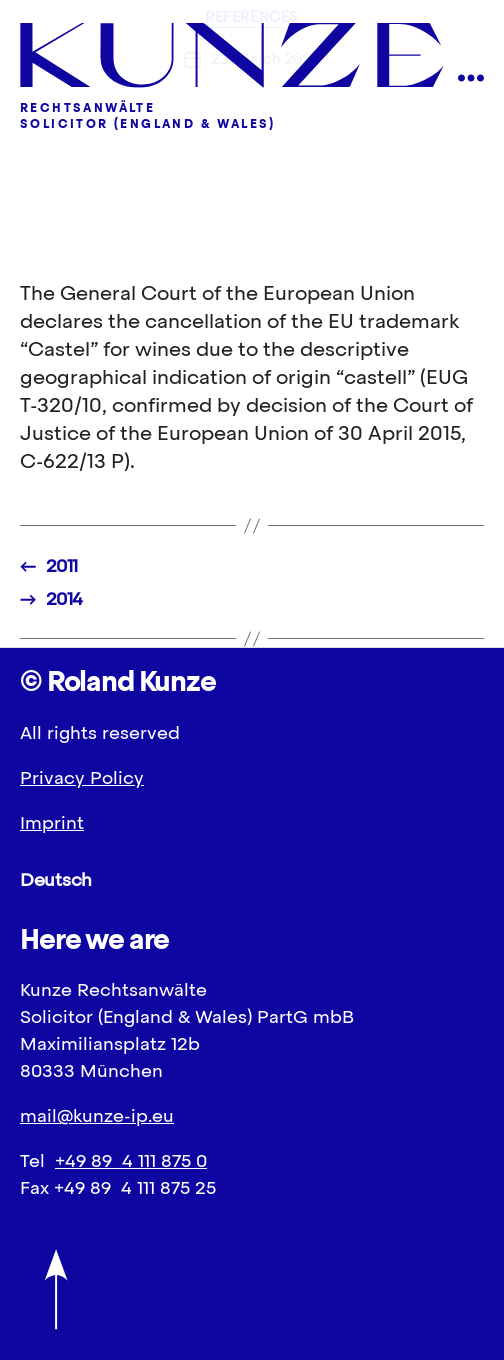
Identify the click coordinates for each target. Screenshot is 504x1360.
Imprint (52, 822)
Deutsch (56, 879)
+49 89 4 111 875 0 (131, 1160)
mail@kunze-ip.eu (97, 1115)
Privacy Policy (82, 777)
